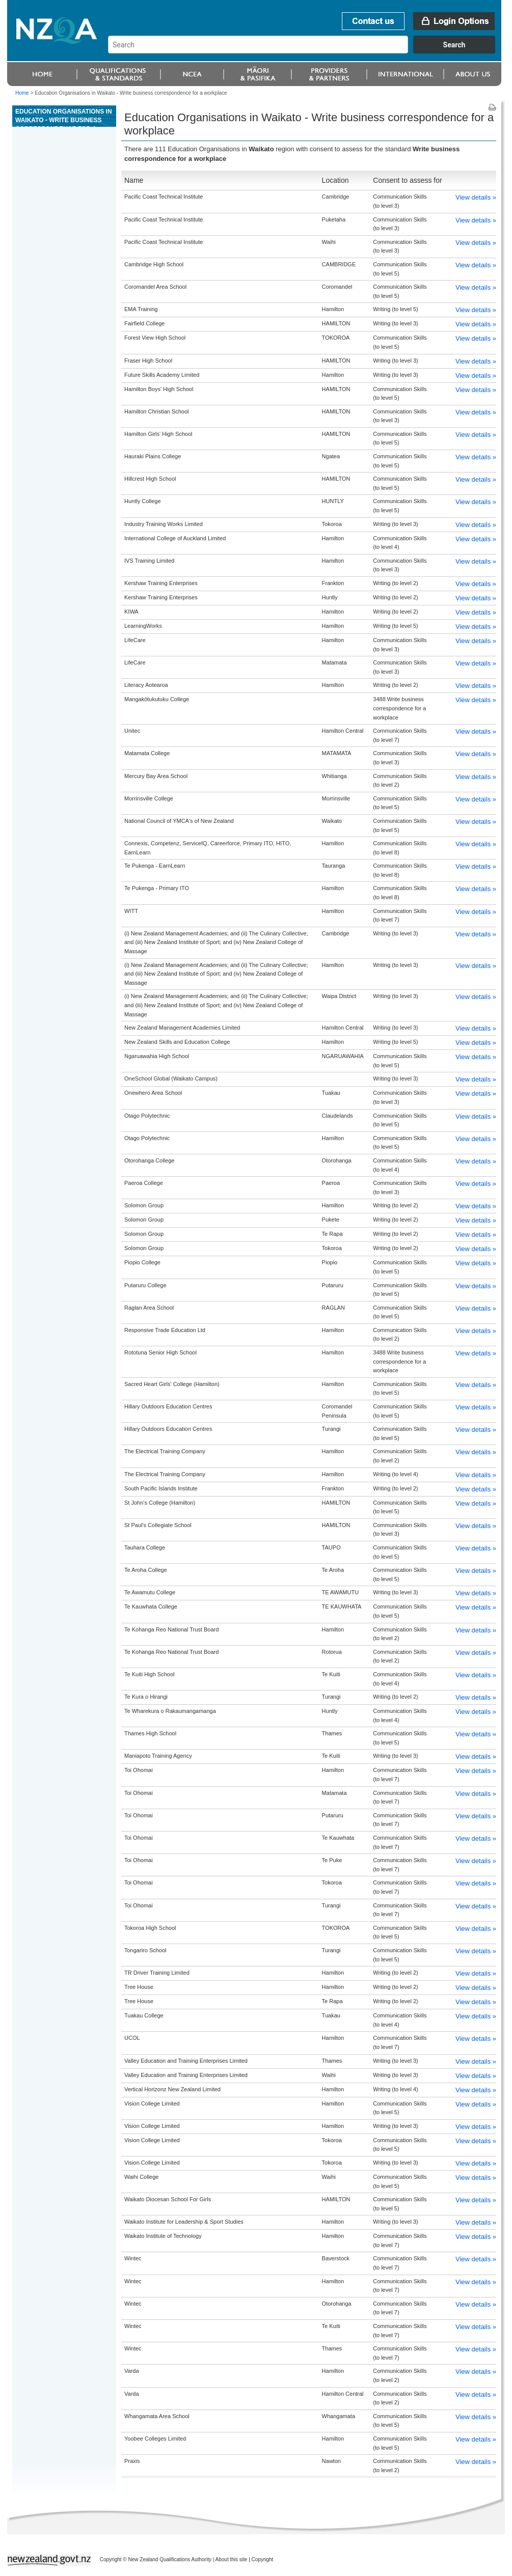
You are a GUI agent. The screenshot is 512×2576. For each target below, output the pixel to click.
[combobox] (306, 50)
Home (22, 93)
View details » (475, 197)
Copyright (263, 2559)
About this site (231, 2559)
